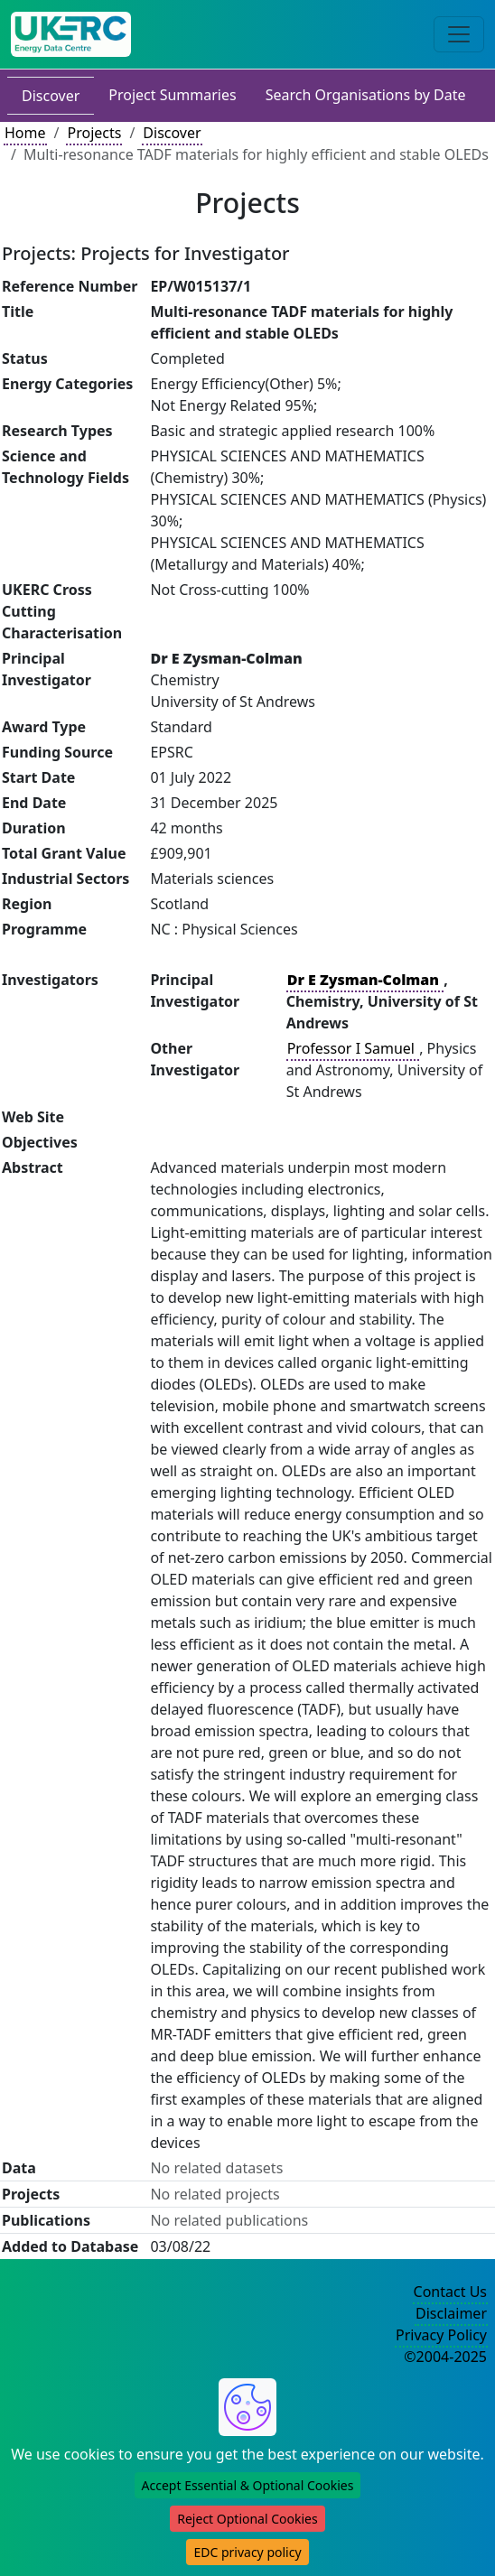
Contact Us (450, 2292)
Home (25, 133)
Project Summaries (172, 95)
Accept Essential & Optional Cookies (248, 2485)
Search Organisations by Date (366, 95)
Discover (50, 96)
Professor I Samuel (352, 1048)
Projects (94, 133)
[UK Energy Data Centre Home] (71, 34)
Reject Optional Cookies (247, 2518)
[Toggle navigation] (459, 34)
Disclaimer (451, 2313)
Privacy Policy (441, 2335)
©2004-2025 (445, 2357)
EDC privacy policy (247, 2552)
